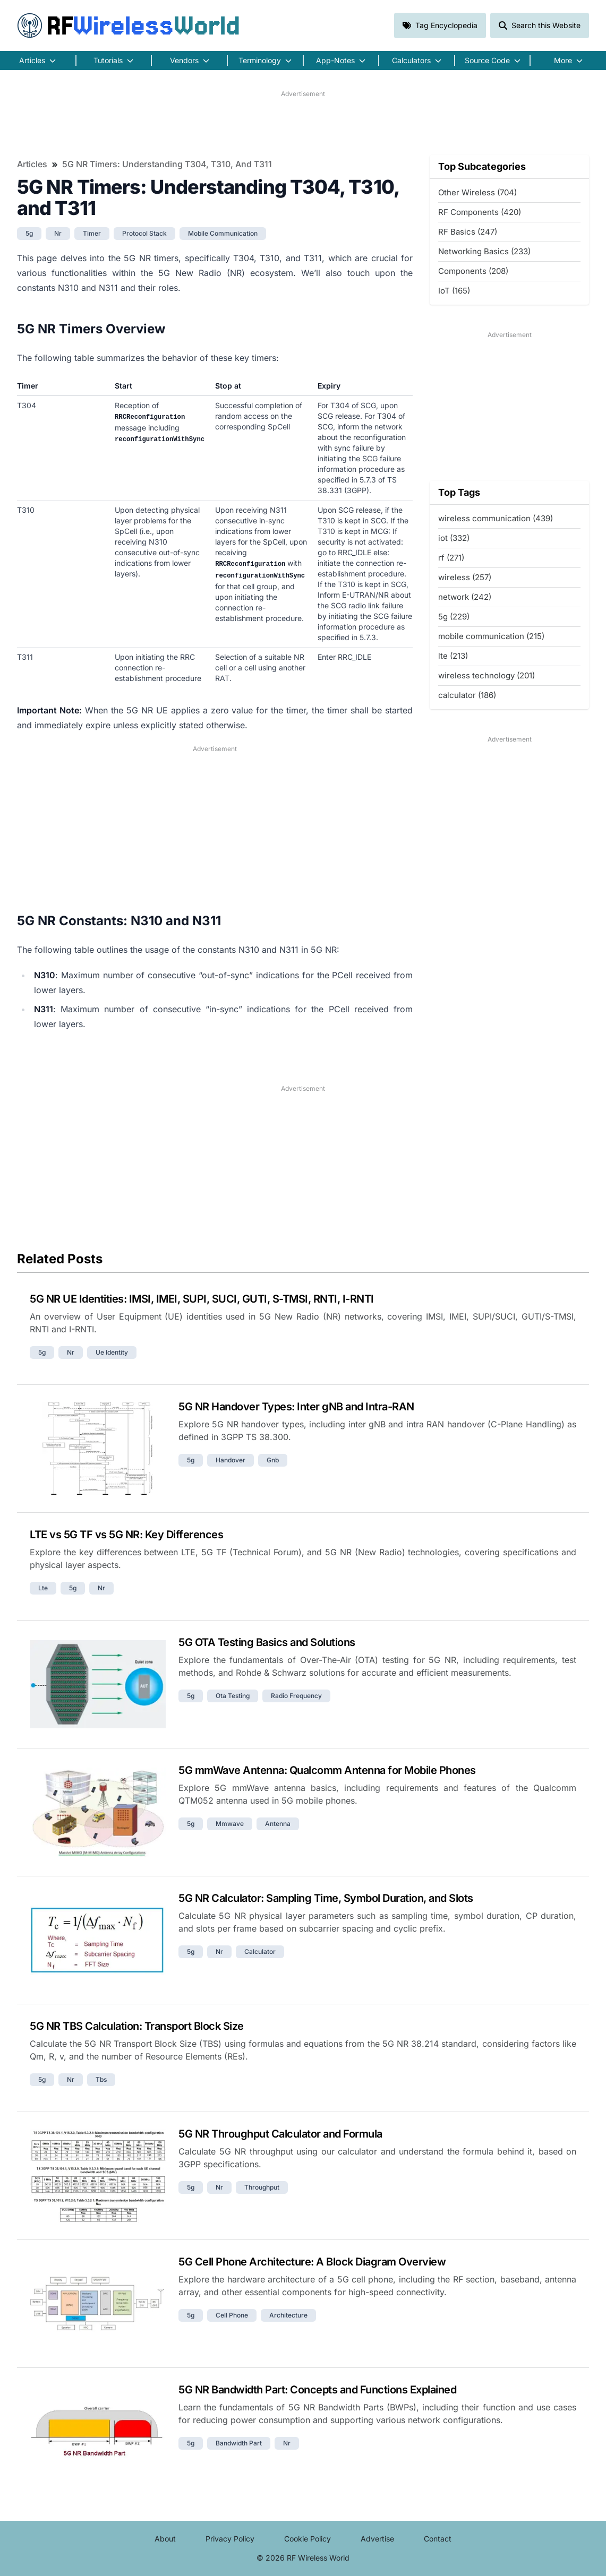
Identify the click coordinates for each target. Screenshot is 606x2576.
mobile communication (223, 233)
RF (128, 25)
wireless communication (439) (495, 518)
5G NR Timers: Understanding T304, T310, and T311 (167, 164)
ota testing (233, 1696)
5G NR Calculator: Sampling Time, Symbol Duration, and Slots (325, 1898)
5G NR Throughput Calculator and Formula (280, 2133)
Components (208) (473, 271)
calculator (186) (467, 695)
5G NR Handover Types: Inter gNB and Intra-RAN (296, 1406)
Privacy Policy (230, 2538)
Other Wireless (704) (477, 192)
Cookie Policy (307, 2538)
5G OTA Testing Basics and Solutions (266, 1642)
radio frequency (296, 1696)
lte (43, 1588)
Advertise (377, 2538)
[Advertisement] (303, 123)
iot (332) (454, 538)
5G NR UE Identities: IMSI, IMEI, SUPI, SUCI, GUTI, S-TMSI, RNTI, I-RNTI (202, 1299)
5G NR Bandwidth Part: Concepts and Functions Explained (317, 2389)
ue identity (112, 1352)
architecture (288, 2315)
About (165, 2538)
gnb (273, 1460)
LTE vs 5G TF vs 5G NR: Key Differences (126, 1534)
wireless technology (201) (486, 675)
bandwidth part (239, 2443)
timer (92, 233)
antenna (278, 1824)
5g (29, 233)
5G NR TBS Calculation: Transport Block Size (137, 2026)
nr (58, 233)
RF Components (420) (479, 212)
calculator (260, 1951)
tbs (101, 2079)
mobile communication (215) (491, 636)
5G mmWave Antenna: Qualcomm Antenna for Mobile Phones (327, 1770)
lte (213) (453, 656)
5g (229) (454, 616)
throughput (261, 2187)
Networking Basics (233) (484, 251)
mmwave (230, 1824)
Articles (32, 164)
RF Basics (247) (467, 232)
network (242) (464, 597)
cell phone (232, 2315)
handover (230, 1460)
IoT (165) (454, 291)
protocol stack (144, 233)
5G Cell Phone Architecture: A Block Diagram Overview (312, 2261)
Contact (437, 2538)
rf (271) (451, 558)
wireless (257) (464, 577)
